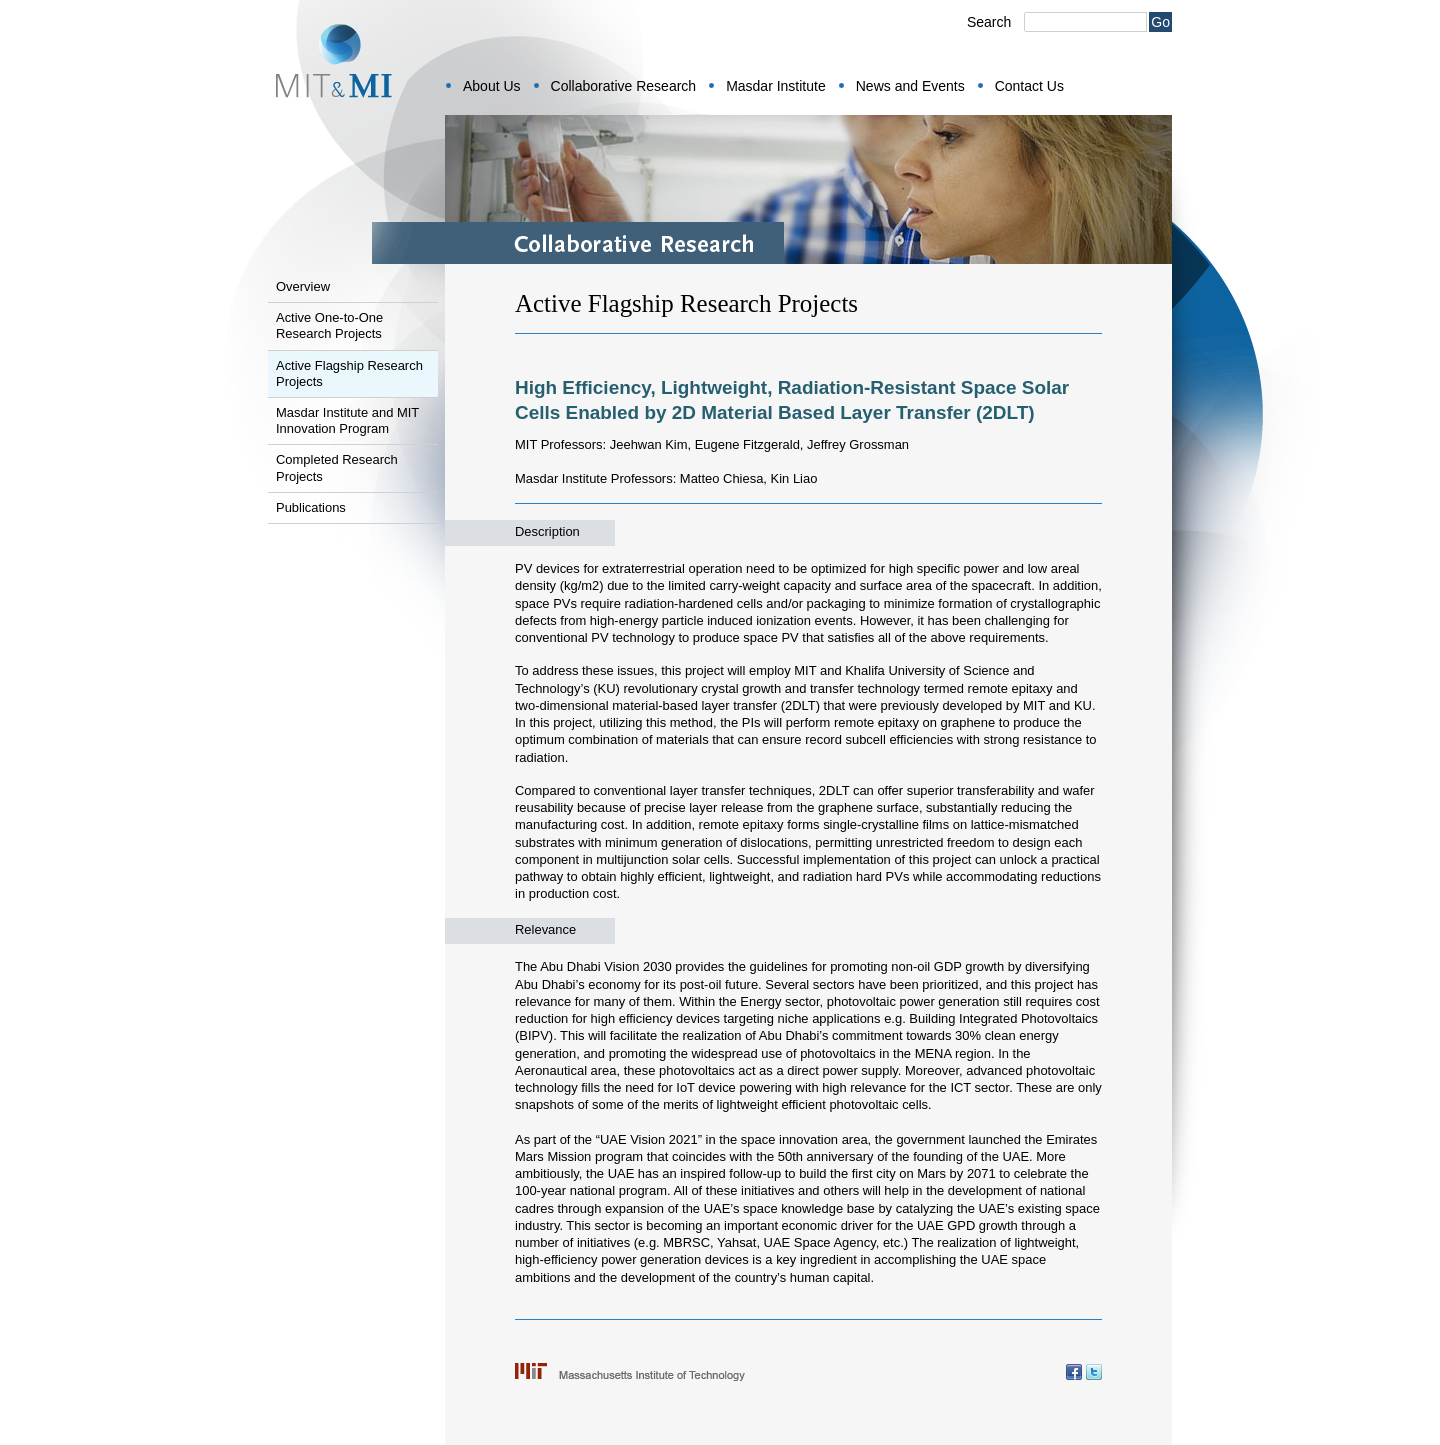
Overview (303, 286)
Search (989, 22)
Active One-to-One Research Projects (329, 325)
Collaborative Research (624, 86)
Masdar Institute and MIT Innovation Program (347, 420)
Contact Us (1029, 86)
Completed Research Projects (337, 467)
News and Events (910, 86)
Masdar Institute (776, 86)
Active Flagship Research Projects (349, 373)
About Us (492, 86)
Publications (311, 507)
